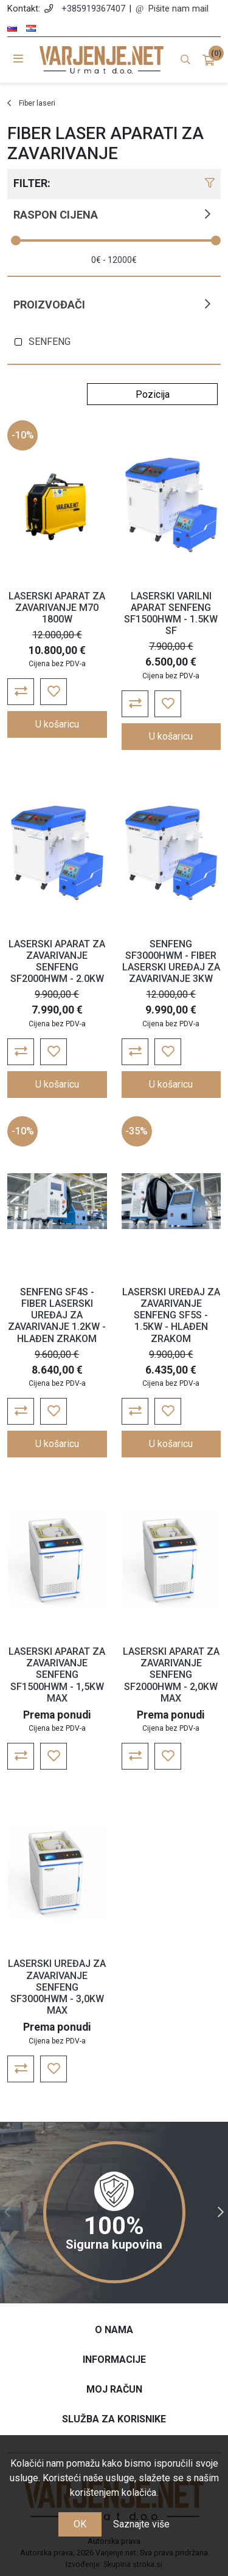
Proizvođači (49, 304)
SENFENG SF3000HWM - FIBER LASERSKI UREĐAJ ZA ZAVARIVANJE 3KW (171, 961)
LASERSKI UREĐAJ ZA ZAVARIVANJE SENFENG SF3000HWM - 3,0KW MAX (57, 1987)
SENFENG (50, 341)
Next (221, 2212)
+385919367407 (93, 9)
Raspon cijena (55, 214)
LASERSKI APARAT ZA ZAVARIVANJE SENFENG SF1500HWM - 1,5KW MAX (57, 1675)
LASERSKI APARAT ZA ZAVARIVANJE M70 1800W (57, 607)
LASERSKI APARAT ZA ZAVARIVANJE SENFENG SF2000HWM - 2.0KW (57, 961)
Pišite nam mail (178, 9)
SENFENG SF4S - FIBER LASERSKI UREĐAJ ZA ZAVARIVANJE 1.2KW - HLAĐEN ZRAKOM (57, 1315)
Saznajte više (141, 2524)
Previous (7, 2212)
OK (80, 2524)
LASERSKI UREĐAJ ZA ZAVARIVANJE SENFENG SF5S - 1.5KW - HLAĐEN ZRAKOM (171, 1315)
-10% (23, 435)
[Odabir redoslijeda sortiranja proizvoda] (152, 394)
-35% (136, 1131)
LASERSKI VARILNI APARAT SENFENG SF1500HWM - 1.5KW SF (171, 613)
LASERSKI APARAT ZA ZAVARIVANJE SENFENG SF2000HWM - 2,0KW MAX (171, 1675)
